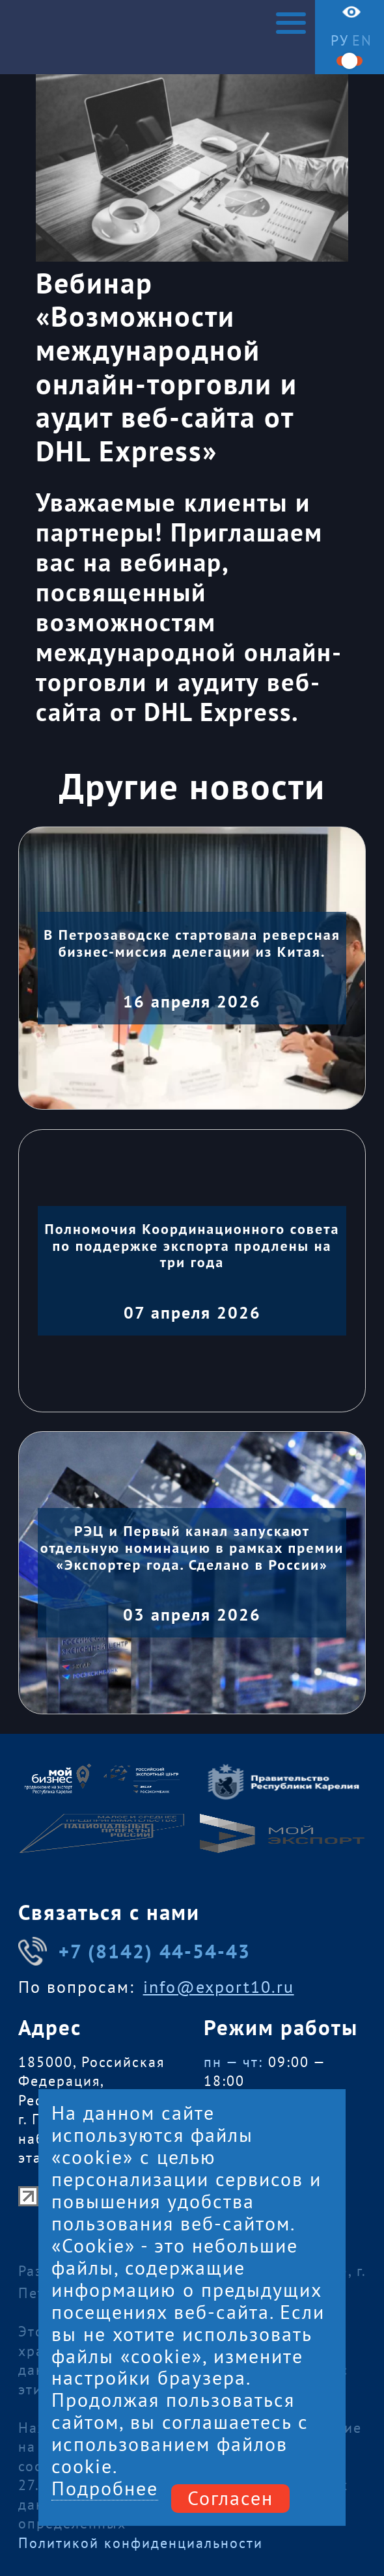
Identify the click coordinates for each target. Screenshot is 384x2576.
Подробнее (104, 2489)
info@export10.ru (218, 1987)
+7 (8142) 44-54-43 (134, 1951)
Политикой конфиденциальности (140, 2542)
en (362, 40)
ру (340, 40)
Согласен (230, 2498)
